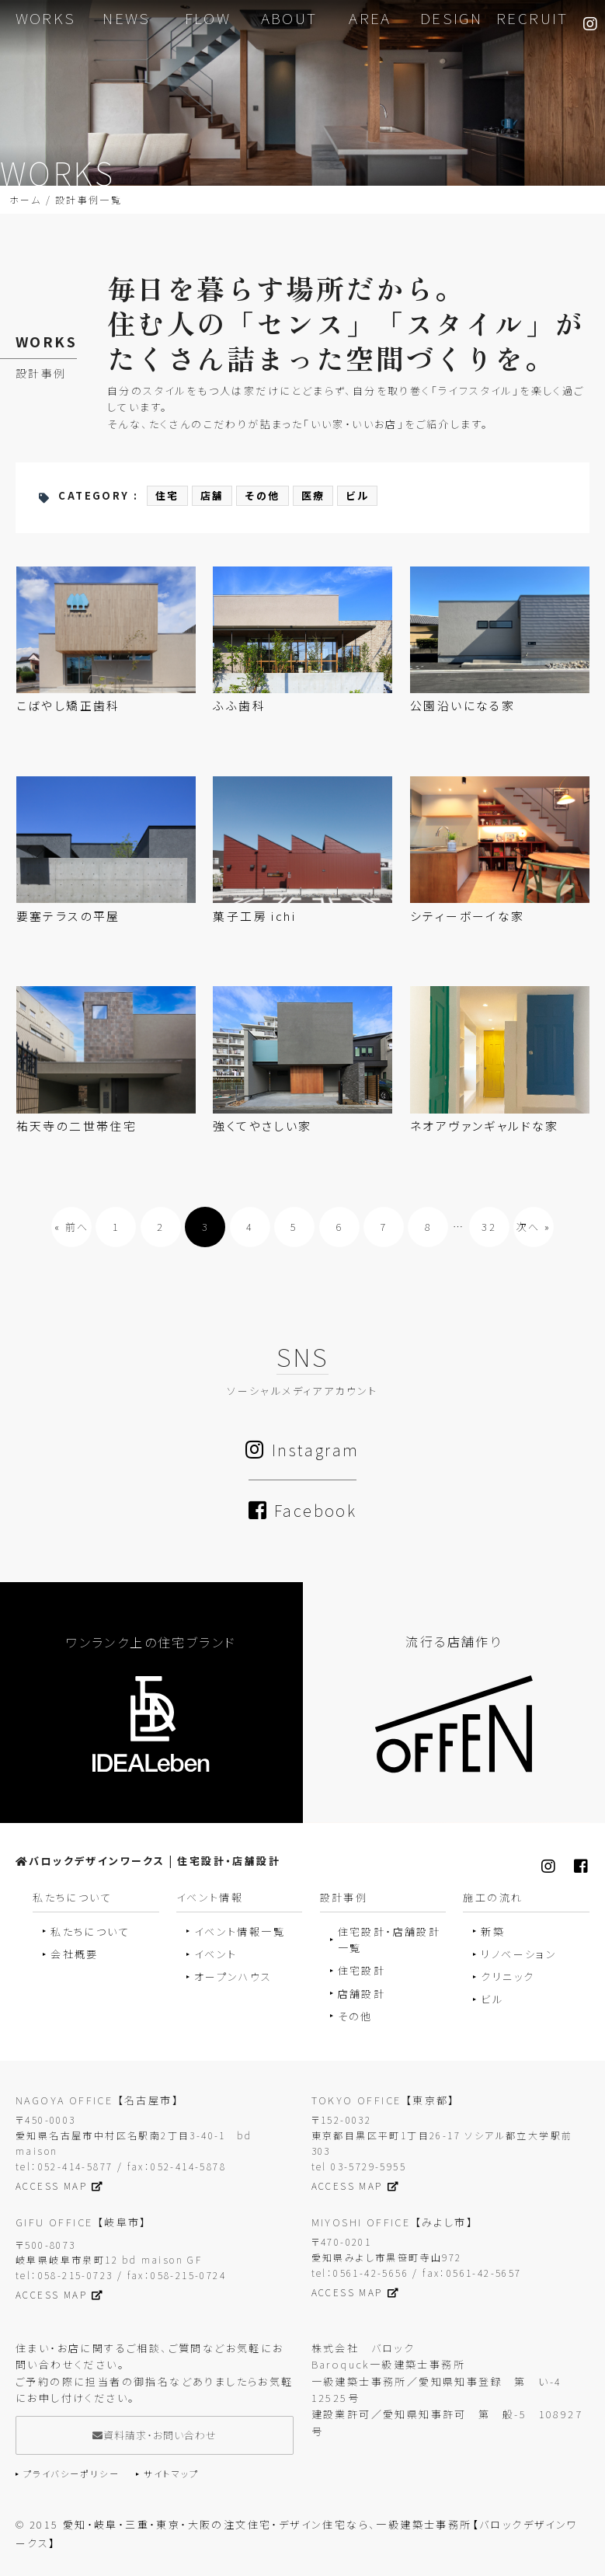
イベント (216, 1954)
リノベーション (519, 1954)
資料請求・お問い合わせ (154, 2435)
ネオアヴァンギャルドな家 (484, 1126)
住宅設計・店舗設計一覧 (389, 1939)
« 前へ (71, 1227)
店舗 (212, 496)
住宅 (167, 496)
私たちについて (90, 1931)
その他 (262, 496)
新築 (493, 1931)
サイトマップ (171, 2474)
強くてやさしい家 (262, 1126)
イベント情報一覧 (239, 1931)
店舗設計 (362, 1993)
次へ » (533, 1227)
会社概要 (74, 1954)
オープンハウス (233, 1977)
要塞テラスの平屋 (68, 916)
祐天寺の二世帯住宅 (76, 1126)
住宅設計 (362, 1971)
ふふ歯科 (239, 706)
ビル (357, 496)
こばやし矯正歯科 (68, 706)
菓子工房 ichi (254, 916)
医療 (313, 496)
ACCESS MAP (59, 2185)
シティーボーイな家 (467, 916)
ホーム (25, 200)
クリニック (507, 1977)
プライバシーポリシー (71, 2474)
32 (489, 1227)
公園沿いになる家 (462, 706)
